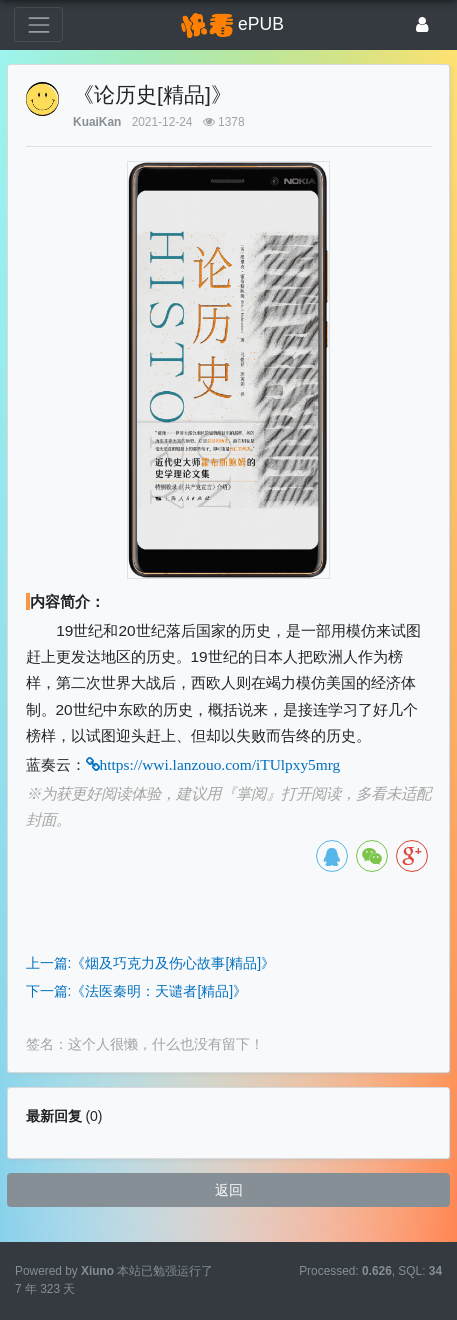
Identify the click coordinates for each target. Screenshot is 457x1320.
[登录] (422, 24)
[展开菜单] (38, 24)
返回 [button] (229, 1190)
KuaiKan (97, 122)
